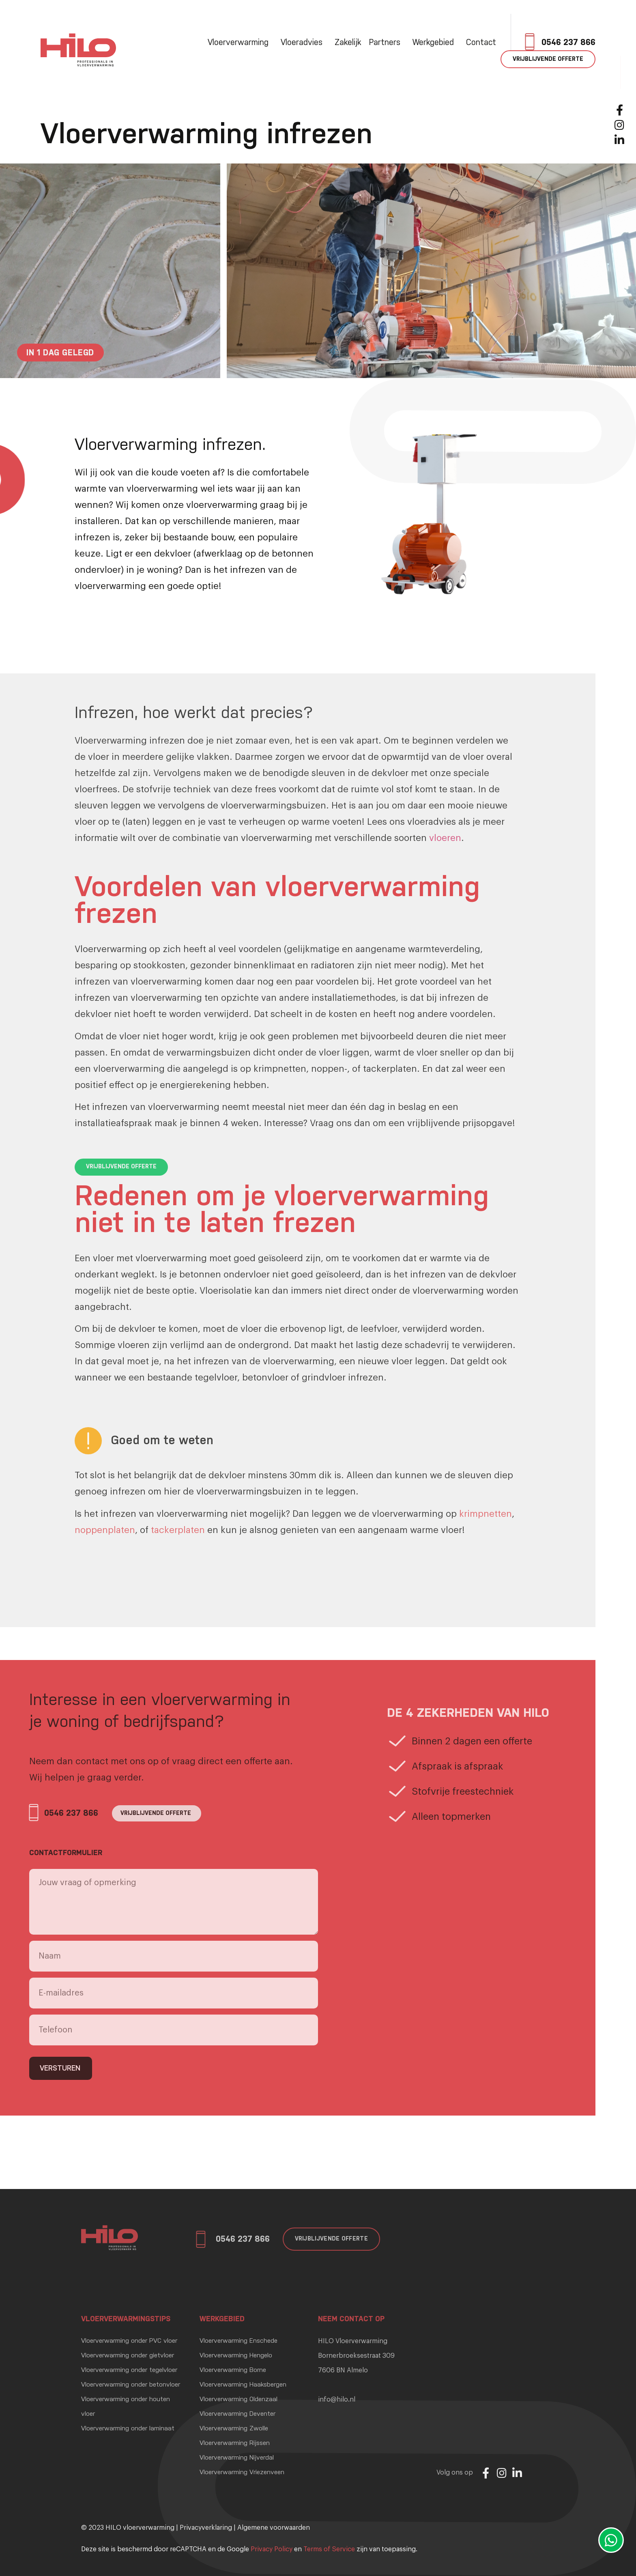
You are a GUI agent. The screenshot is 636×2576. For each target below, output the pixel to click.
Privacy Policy (271, 2549)
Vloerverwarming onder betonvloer (130, 2385)
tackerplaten (178, 1530)
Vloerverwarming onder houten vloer (125, 2406)
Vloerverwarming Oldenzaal (238, 2399)
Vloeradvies (304, 43)
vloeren (445, 838)
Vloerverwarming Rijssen (235, 2443)
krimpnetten (485, 1513)
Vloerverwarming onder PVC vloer (129, 2341)
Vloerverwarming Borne (233, 2370)
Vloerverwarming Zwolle (234, 2428)
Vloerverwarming (240, 43)
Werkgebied (435, 43)
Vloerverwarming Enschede (238, 2341)
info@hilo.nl (336, 2399)
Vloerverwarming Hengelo (236, 2355)
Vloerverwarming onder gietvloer (127, 2355)
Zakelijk (348, 43)
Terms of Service (329, 2549)
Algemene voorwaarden (273, 2527)
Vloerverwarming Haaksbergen (243, 2385)
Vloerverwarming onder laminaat (127, 2428)
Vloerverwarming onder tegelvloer (129, 2370)
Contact (481, 43)
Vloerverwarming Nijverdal (237, 2458)
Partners (386, 43)
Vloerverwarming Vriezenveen (242, 2472)
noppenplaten (105, 1530)
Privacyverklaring (206, 2527)
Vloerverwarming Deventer (237, 2414)
